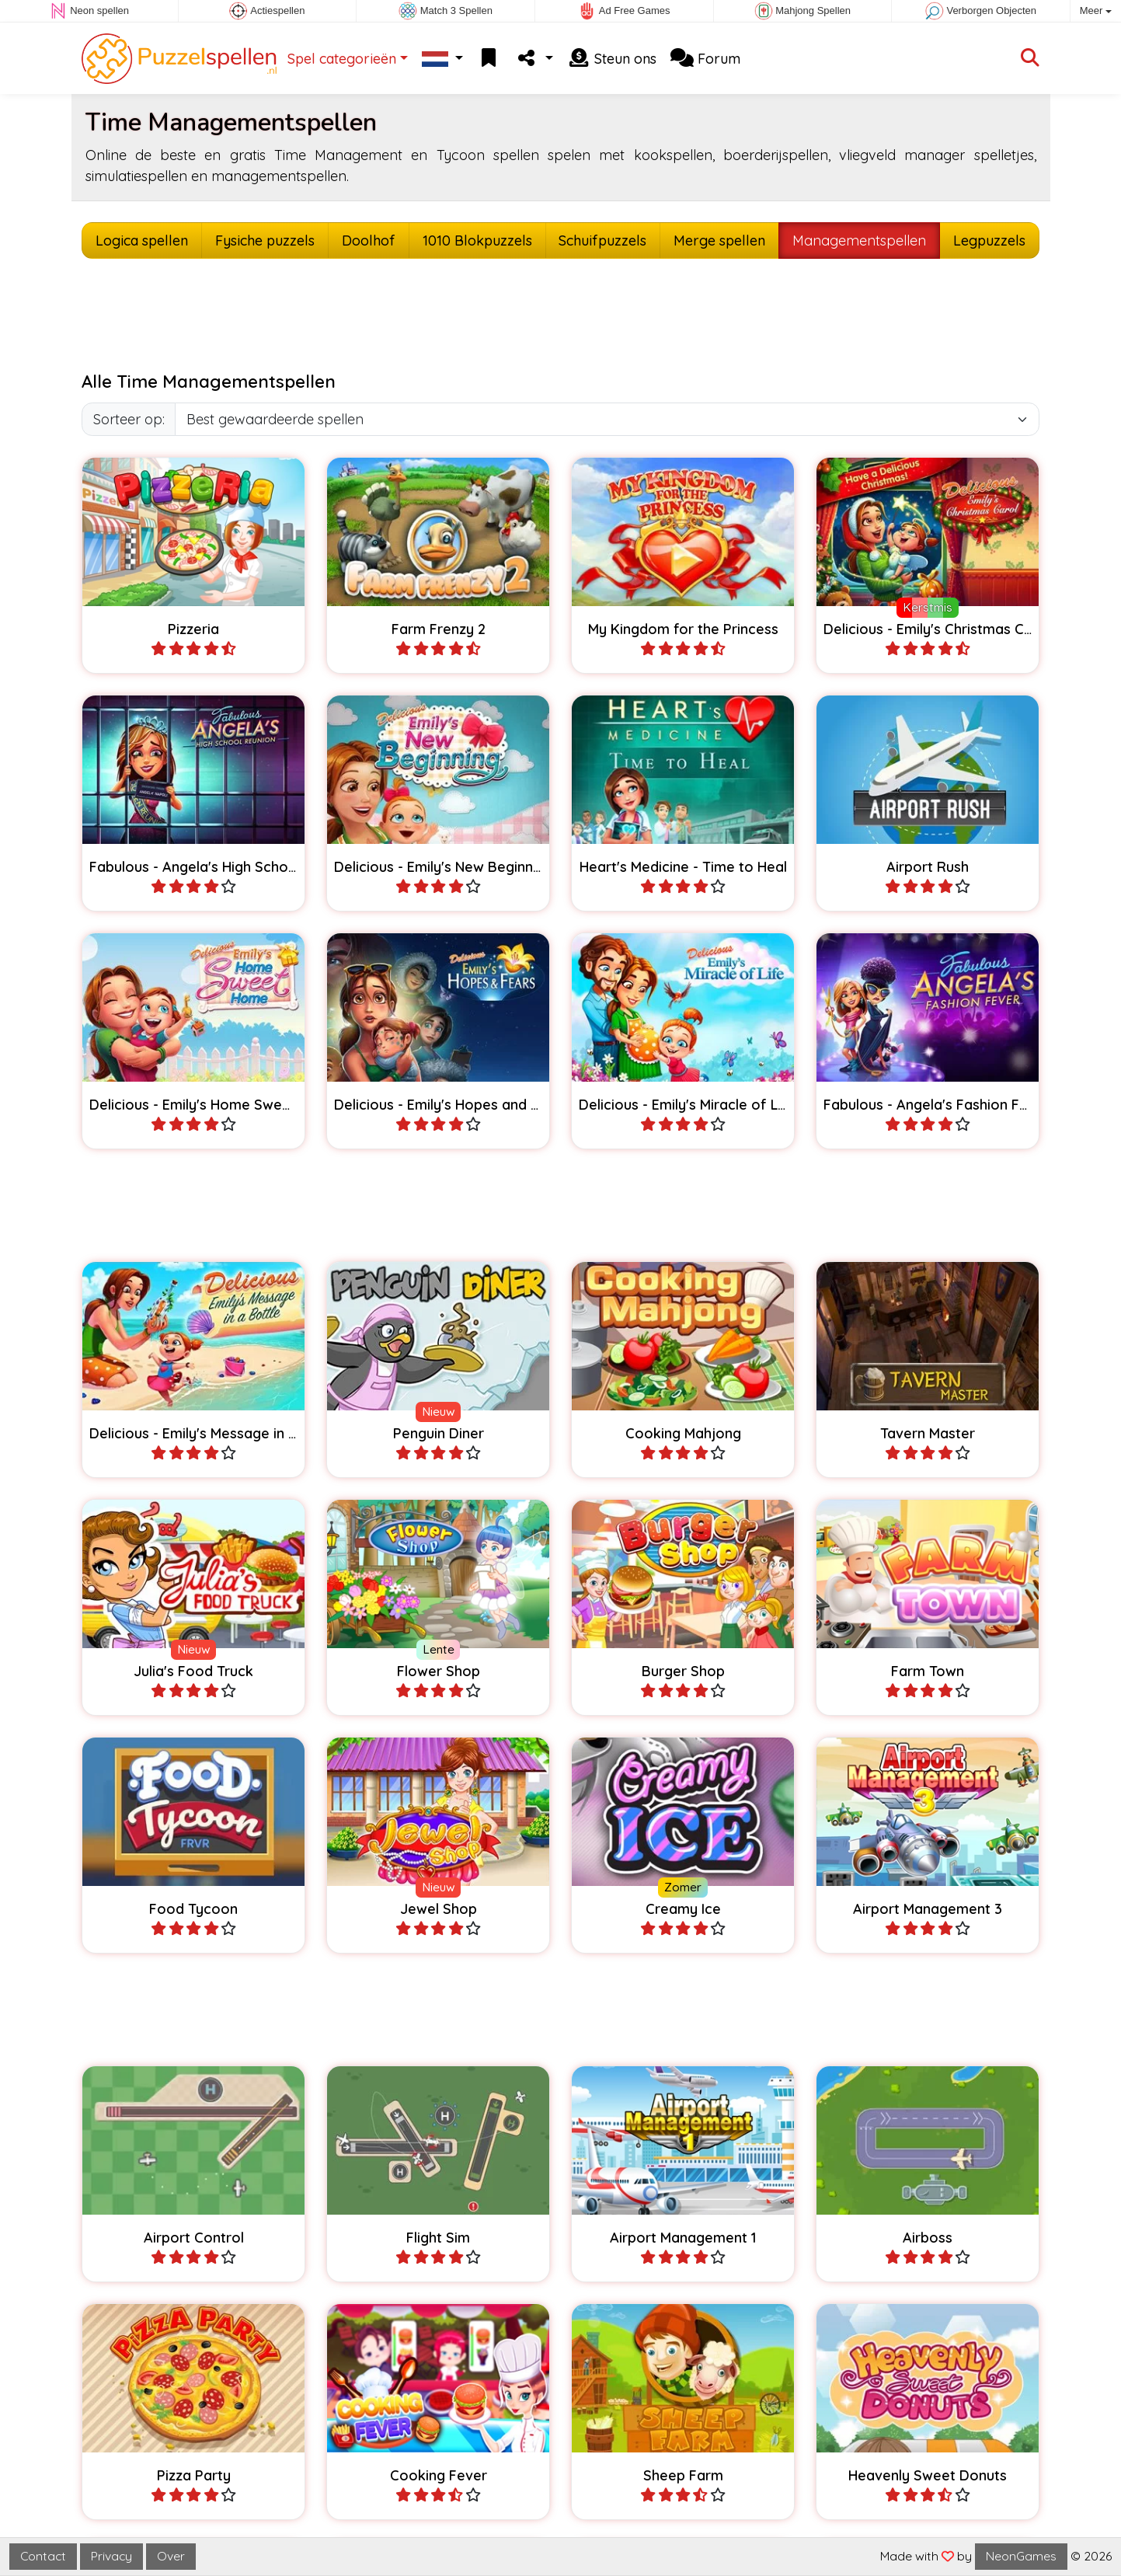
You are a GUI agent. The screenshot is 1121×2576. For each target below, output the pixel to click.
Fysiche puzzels (265, 240)
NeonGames (1021, 2556)
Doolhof (368, 240)
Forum (705, 59)
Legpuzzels (989, 240)
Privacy (111, 2556)
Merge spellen (719, 240)
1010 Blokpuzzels (477, 240)
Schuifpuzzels (602, 240)
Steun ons (611, 59)
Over (171, 2556)
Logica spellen (142, 240)
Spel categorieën (341, 59)
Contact (43, 2556)
